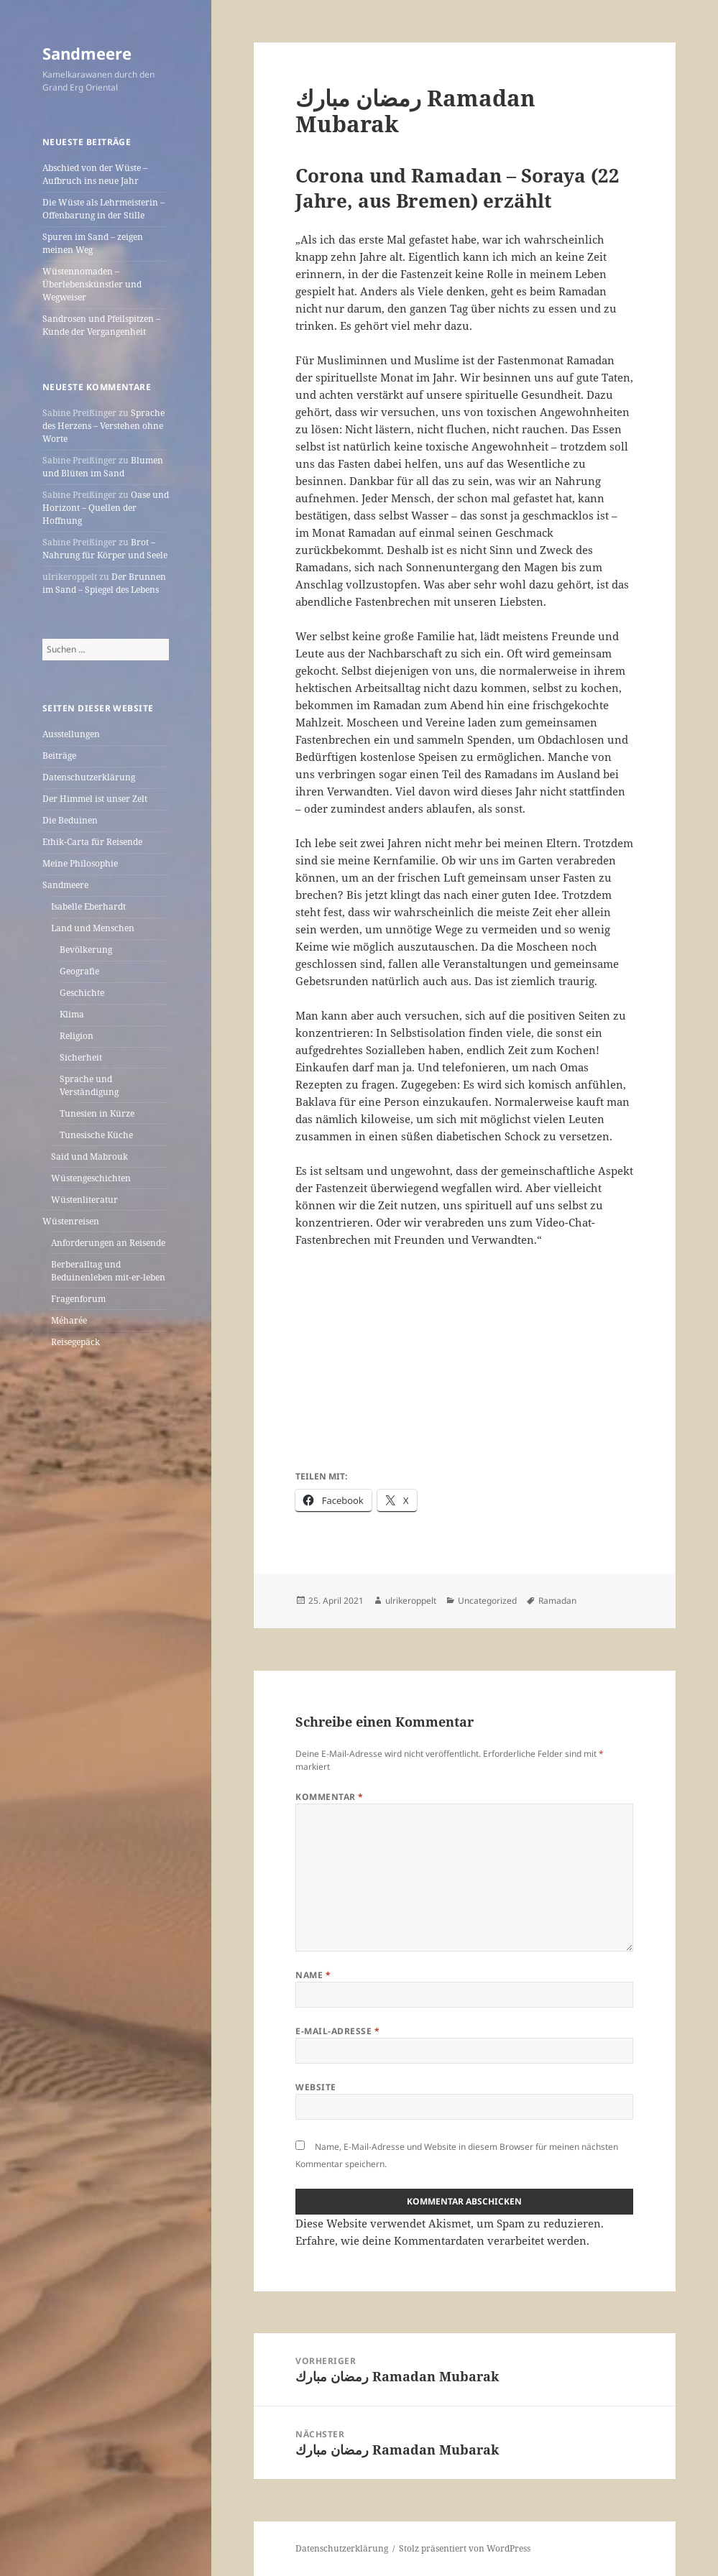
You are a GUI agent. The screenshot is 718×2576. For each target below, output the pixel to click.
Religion (76, 1036)
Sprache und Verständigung (89, 1085)
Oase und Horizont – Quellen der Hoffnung (105, 508)
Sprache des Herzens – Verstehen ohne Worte (103, 426)
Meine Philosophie (80, 863)
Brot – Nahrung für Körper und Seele (104, 548)
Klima (72, 1014)
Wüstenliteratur (84, 1200)
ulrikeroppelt (410, 1600)
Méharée (69, 1320)
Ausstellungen (71, 734)
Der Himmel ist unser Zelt (94, 799)
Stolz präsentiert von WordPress (464, 2548)
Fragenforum (78, 1299)
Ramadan (557, 1600)
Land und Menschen (92, 928)
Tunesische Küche (96, 1135)
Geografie (79, 971)
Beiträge (59, 755)
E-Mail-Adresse (337, 2031)
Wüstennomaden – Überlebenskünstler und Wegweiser (92, 284)
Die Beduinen (70, 820)
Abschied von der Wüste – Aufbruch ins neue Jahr (94, 174)
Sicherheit (81, 1057)
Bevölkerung (86, 949)
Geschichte (82, 993)
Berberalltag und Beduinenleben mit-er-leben (108, 1270)
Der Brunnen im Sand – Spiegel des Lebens (104, 583)
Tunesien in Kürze (97, 1113)
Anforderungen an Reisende (108, 1243)
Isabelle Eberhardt (88, 906)
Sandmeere (87, 53)
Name (313, 1975)
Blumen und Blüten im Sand (102, 466)
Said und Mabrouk (89, 1156)
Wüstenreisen (70, 1221)
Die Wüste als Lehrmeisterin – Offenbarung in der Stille (103, 208)
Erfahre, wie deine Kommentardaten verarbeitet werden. (442, 2240)
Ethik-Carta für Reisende (92, 842)
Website (315, 2087)
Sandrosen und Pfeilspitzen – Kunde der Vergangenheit (101, 325)
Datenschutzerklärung (88, 777)
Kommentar (329, 1797)
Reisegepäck (75, 1342)
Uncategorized (487, 1600)
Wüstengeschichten (91, 1178)
